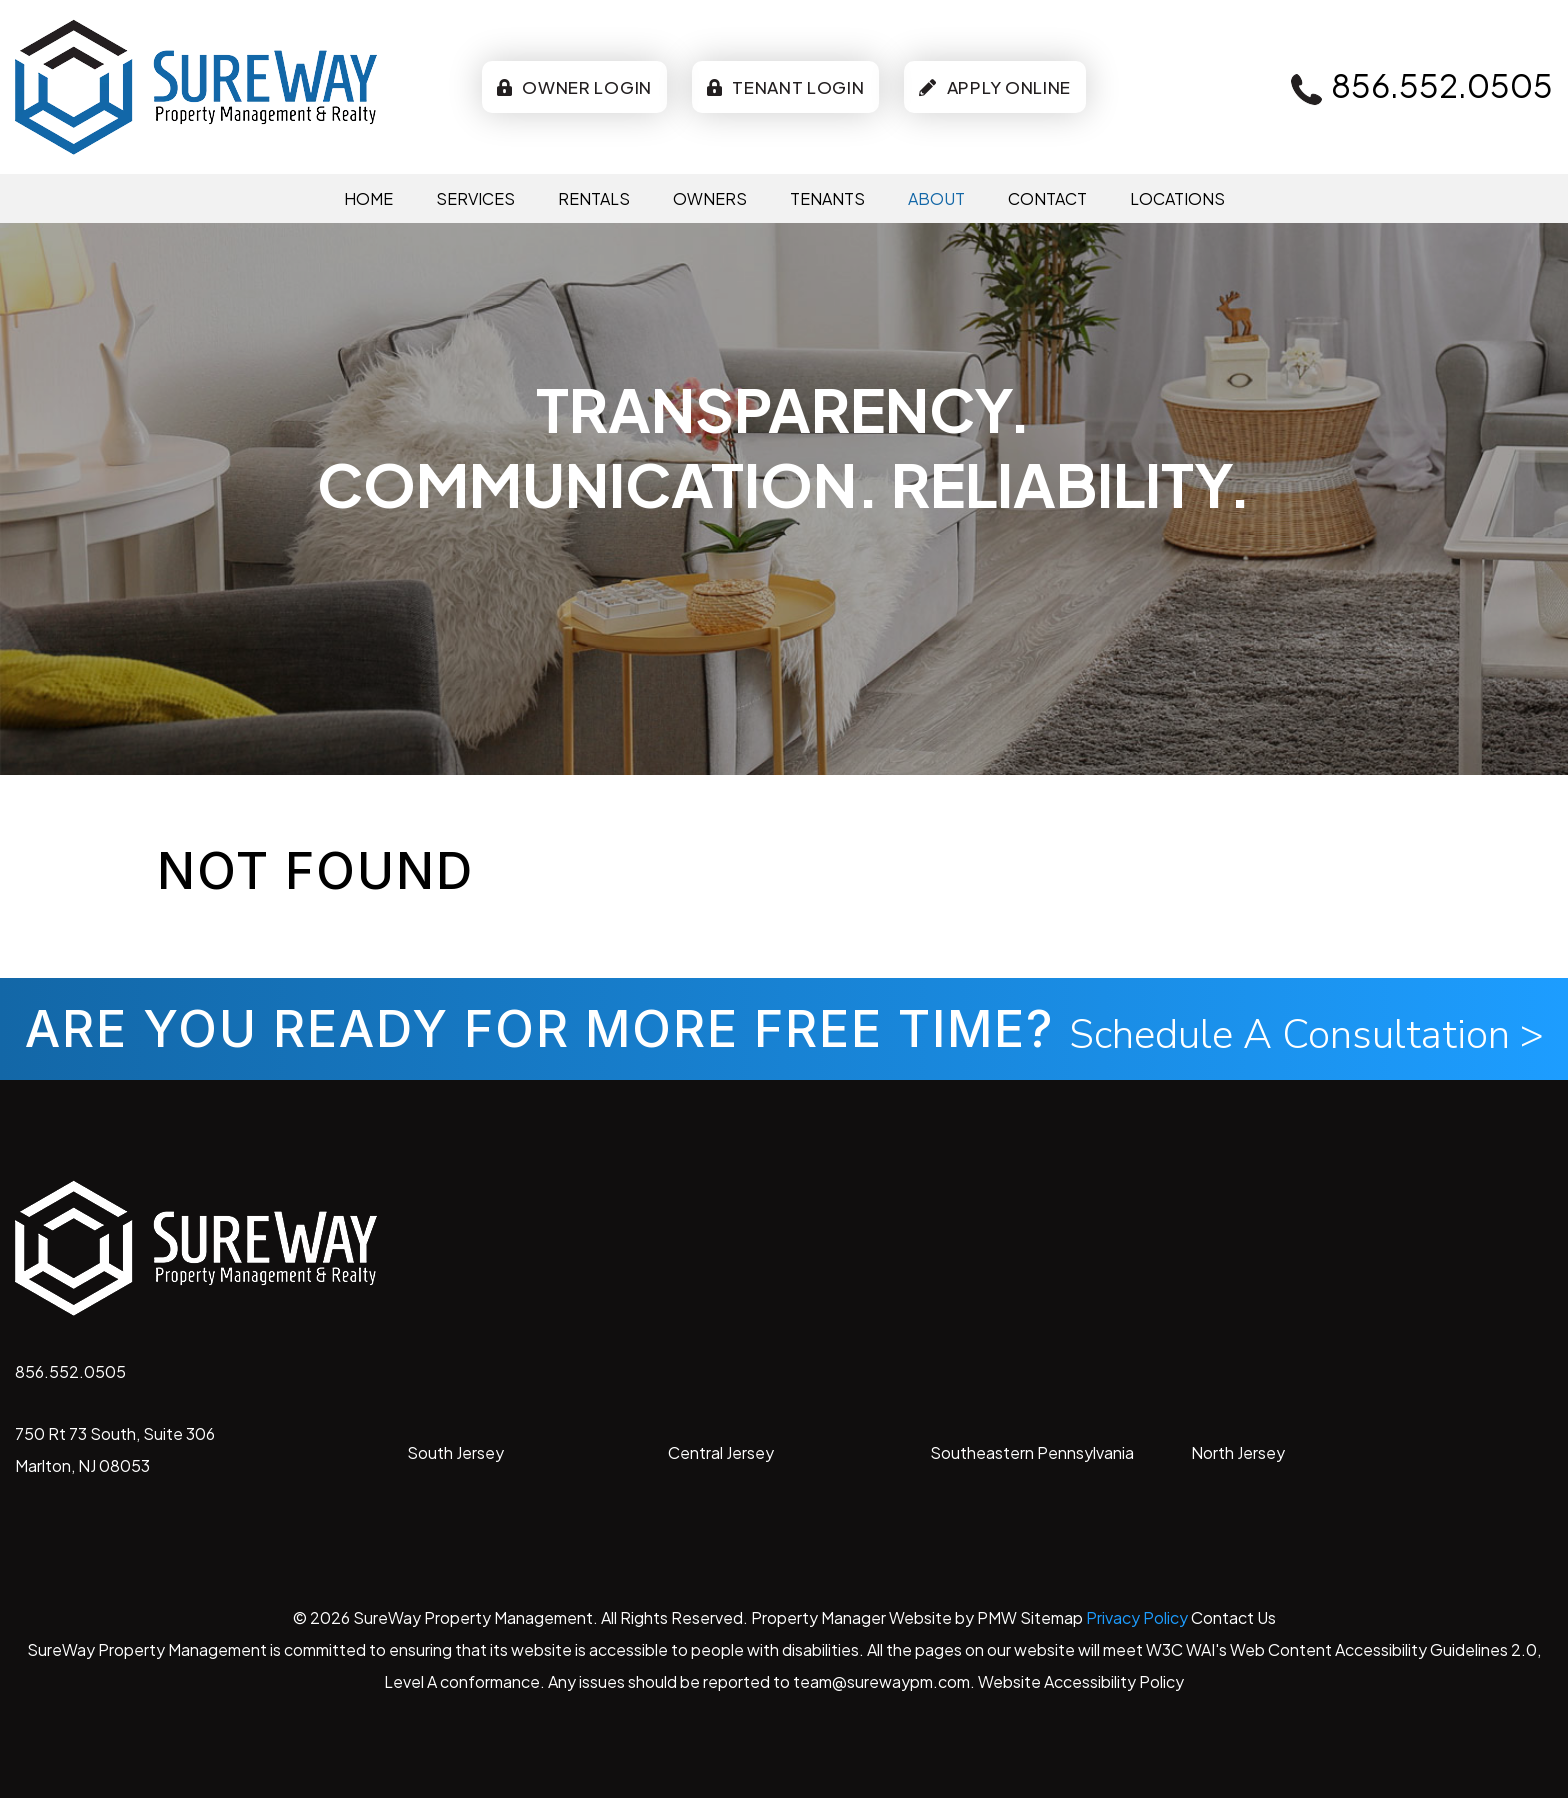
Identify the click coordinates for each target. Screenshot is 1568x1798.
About (936, 198)
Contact (1047, 198)
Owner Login (574, 87)
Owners (710, 198)
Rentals (594, 198)
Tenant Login (786, 87)
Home (368, 198)
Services (475, 198)
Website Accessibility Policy (1081, 1681)
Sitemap (1051, 1617)
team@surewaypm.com (881, 1681)
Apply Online (995, 87)
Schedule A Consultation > (1306, 1035)
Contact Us (1233, 1617)
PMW (997, 1617)
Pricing (933, 555)
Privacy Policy (1137, 1617)
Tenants (827, 198)
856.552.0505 (1442, 85)
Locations (1177, 198)
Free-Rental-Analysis (634, 555)
